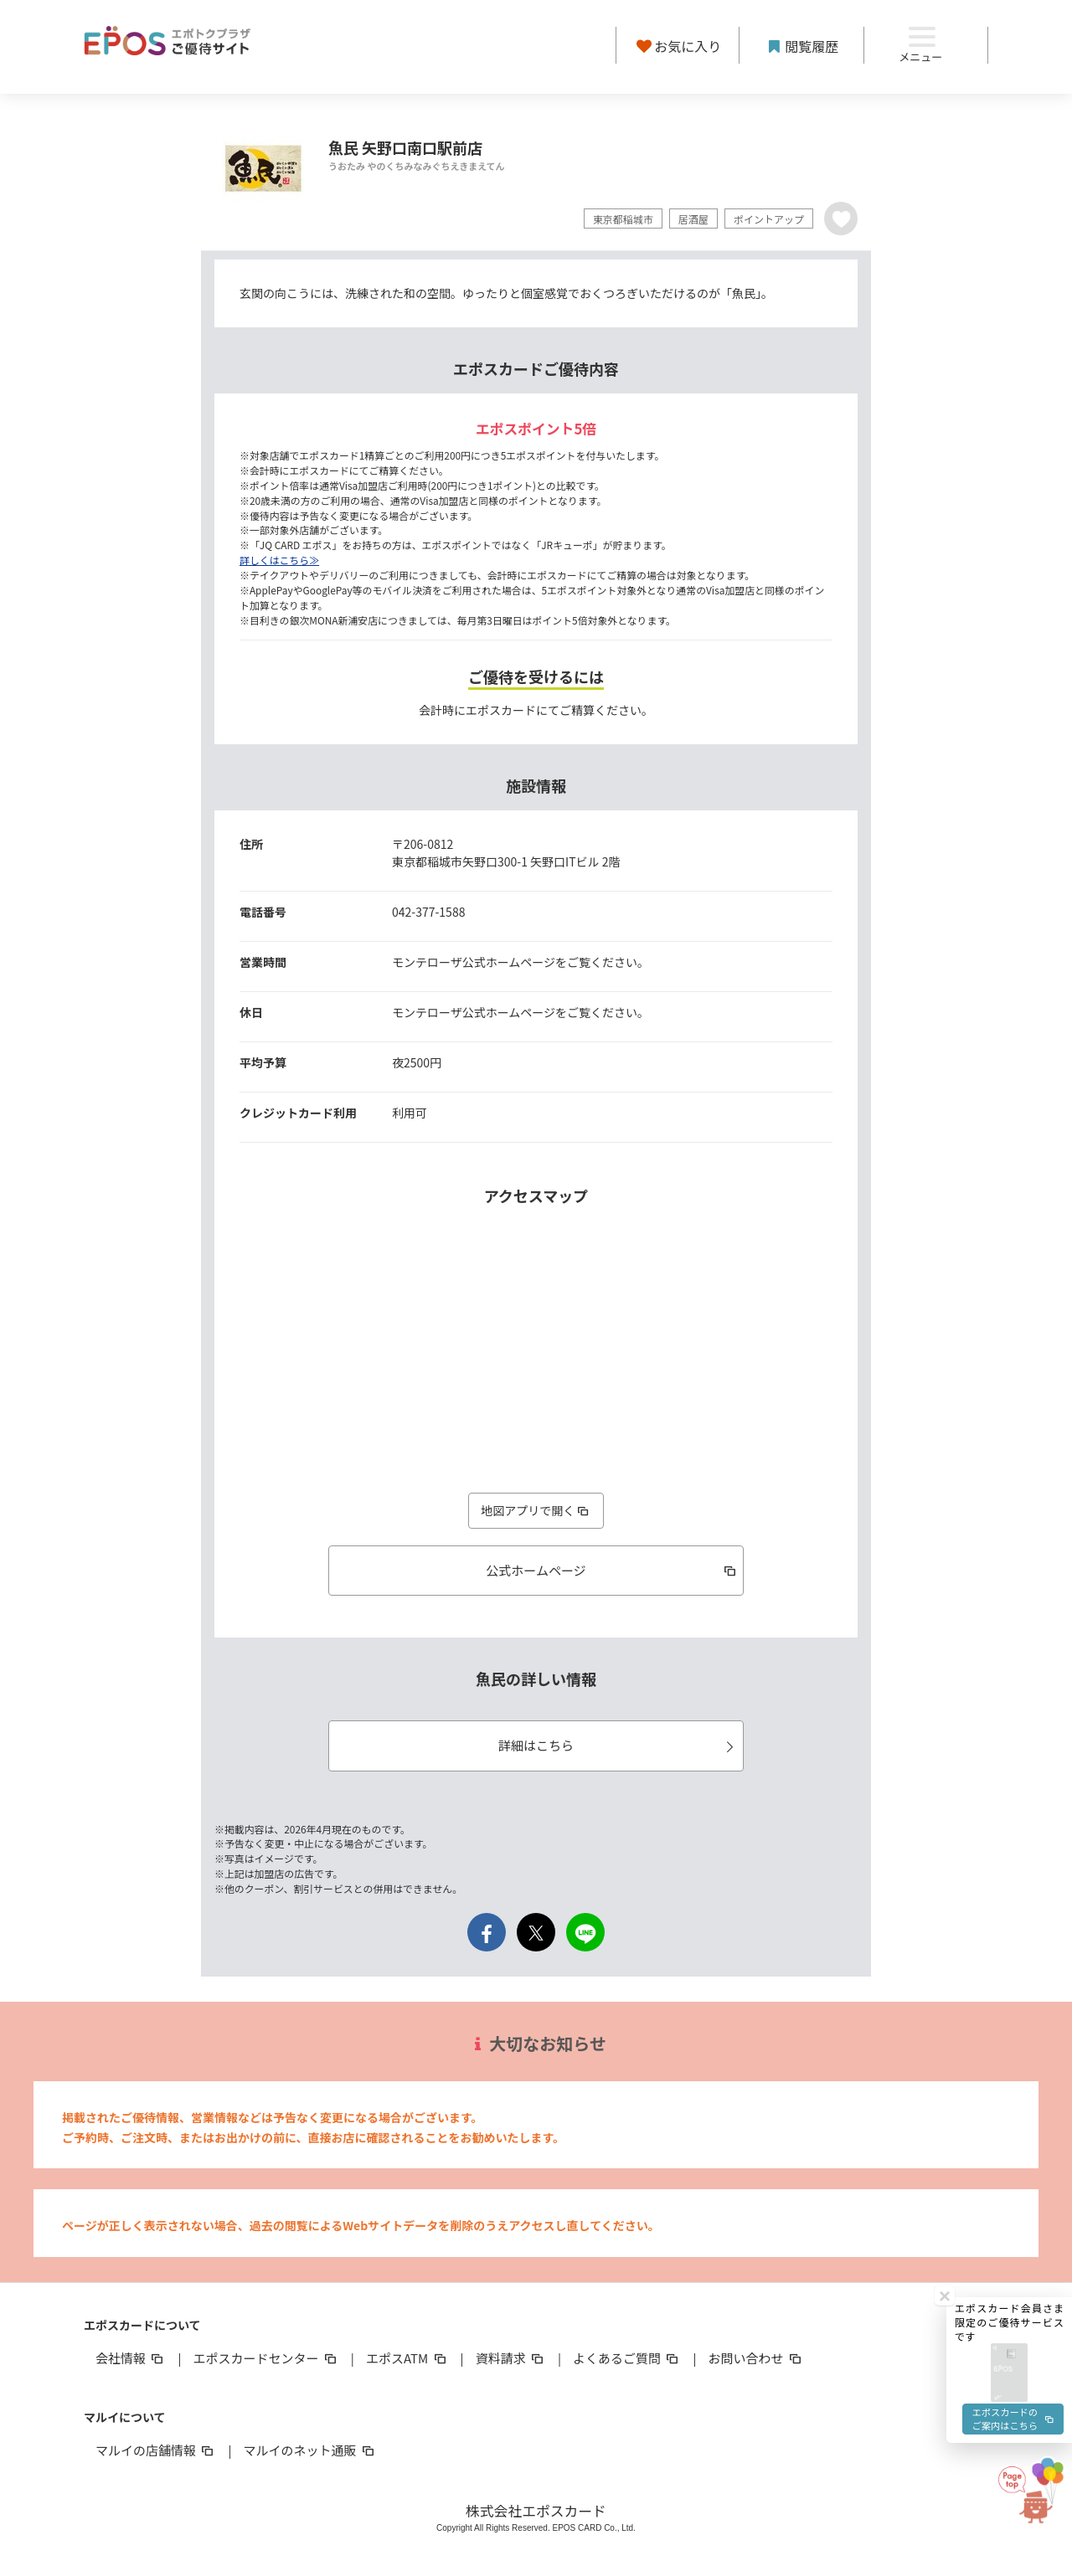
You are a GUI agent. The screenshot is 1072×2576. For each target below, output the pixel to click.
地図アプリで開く (536, 1510)
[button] (1009, 1979)
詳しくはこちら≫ (279, 560)
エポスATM (407, 2358)
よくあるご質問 (627, 2358)
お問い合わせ (756, 2358)
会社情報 (130, 2358)
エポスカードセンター (265, 2358)
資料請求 (511, 2358)
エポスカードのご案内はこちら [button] (1011, 2031)
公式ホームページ (612, 1570)
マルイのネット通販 (309, 2450)
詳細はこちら (618, 1745)
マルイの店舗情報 (155, 2450)
